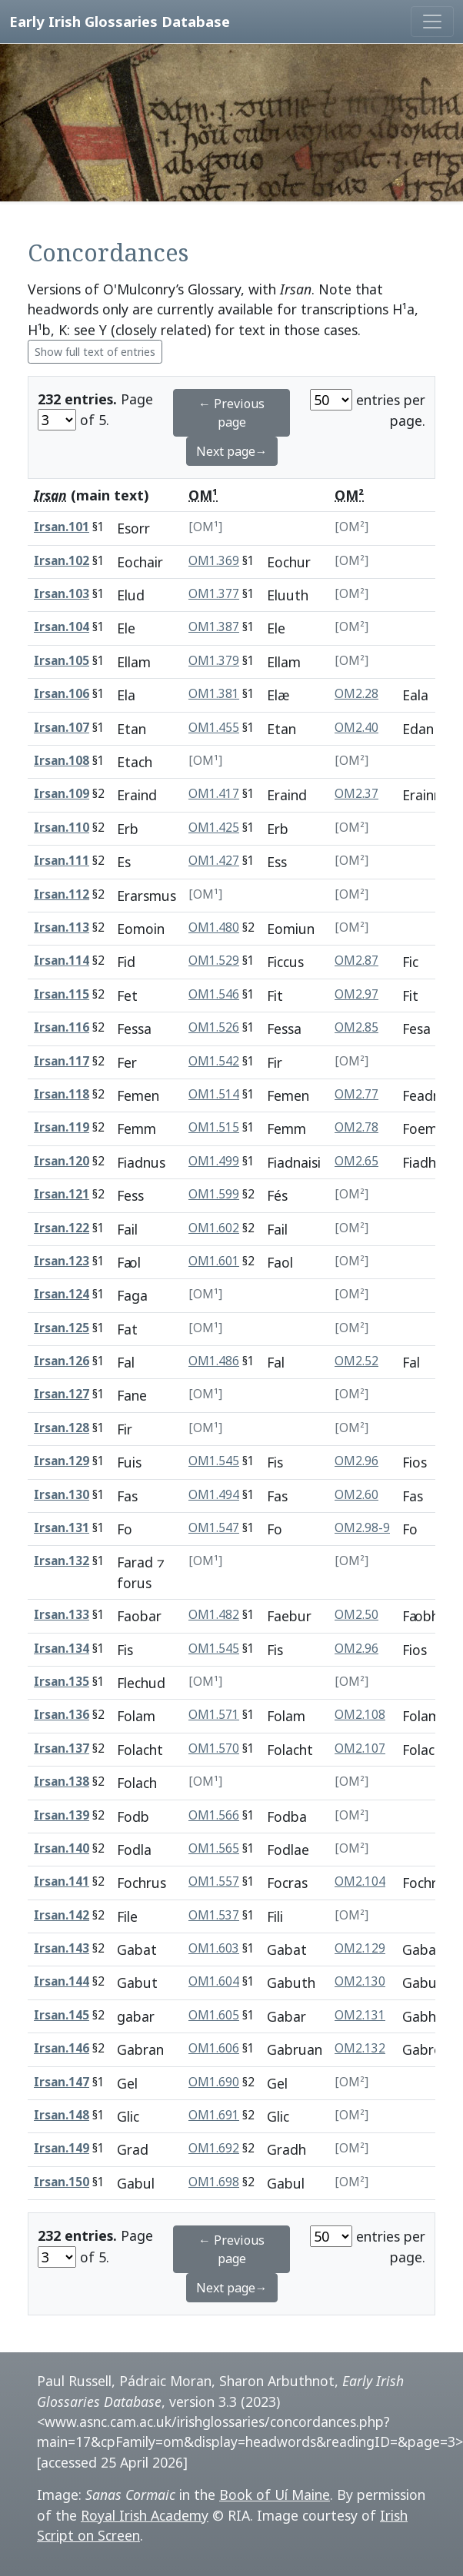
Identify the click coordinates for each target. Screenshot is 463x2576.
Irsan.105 (61, 661)
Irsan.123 (61, 1261)
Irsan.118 (61, 1094)
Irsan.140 (61, 1848)
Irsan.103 (61, 594)
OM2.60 (356, 1495)
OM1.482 (213, 1615)
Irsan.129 (61, 1461)
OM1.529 (213, 960)
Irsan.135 (61, 1682)
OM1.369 (213, 561)
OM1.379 (213, 661)
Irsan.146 (61, 2048)
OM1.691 (213, 2115)
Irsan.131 (61, 1528)
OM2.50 (356, 1615)
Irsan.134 (61, 1648)
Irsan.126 (61, 1361)
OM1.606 (213, 2048)
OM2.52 (356, 1361)
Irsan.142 (61, 1915)
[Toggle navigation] (432, 21)
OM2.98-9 (362, 1528)
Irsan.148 (61, 2115)
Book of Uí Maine (274, 2494)
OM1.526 (213, 1027)
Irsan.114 (61, 960)
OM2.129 (360, 1948)
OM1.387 (213, 627)
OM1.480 (213, 927)
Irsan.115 (61, 994)
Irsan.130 (61, 1495)
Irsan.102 (61, 561)
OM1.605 (213, 2015)
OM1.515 (213, 1127)
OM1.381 (213, 694)
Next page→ (232, 451)
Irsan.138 (61, 1781)
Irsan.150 (61, 2182)
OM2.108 (360, 1715)
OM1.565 (213, 1848)
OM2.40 (356, 728)
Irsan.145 (61, 2015)
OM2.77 (356, 1094)
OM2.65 (356, 1161)
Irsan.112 (61, 894)
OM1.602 (213, 1228)
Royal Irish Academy (144, 2515)
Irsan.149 (61, 2148)
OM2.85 (356, 1027)
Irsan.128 (61, 1428)
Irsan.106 (61, 694)
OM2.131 (360, 2015)
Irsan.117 (61, 1061)
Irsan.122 (61, 1228)
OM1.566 (213, 1815)
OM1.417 (213, 794)
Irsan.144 (61, 1981)
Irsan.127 (61, 1394)
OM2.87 (356, 960)
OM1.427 (213, 861)
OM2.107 (360, 1748)
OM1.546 (213, 994)
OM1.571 (213, 1715)
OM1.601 (213, 1261)
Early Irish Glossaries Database (119, 21)
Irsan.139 (61, 1815)
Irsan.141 (61, 1881)
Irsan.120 (61, 1161)
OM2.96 (356, 1461)
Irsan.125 (61, 1328)
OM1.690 (213, 2082)
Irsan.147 (61, 2082)
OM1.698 (213, 2182)
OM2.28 (356, 694)
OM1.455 (213, 728)
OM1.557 (213, 1881)
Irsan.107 (61, 728)
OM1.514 (213, 1094)
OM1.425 (213, 827)
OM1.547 (213, 1528)
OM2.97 (356, 994)
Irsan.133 (61, 1615)
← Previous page (231, 412)
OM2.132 (360, 2048)
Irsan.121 (61, 1194)
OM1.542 (213, 1061)
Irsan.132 (61, 1561)
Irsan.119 (61, 1127)
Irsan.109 (61, 794)
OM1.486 (213, 1361)
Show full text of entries (95, 351)
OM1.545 (213, 1461)
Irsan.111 (61, 861)
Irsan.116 (61, 1027)
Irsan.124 (61, 1294)
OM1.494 (213, 1495)
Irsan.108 (61, 761)
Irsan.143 (61, 1948)
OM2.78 (356, 1127)
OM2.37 (356, 794)
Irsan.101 (61, 527)
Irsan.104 (61, 627)
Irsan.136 (61, 1715)
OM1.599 (213, 1194)
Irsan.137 (61, 1748)
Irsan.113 (61, 927)
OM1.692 (213, 2148)
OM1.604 (213, 1981)
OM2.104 (360, 1881)
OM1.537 (213, 1915)
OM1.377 (213, 594)
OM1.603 (213, 1948)
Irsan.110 (61, 827)
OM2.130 (360, 1981)
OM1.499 (213, 1161)
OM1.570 (213, 1748)
